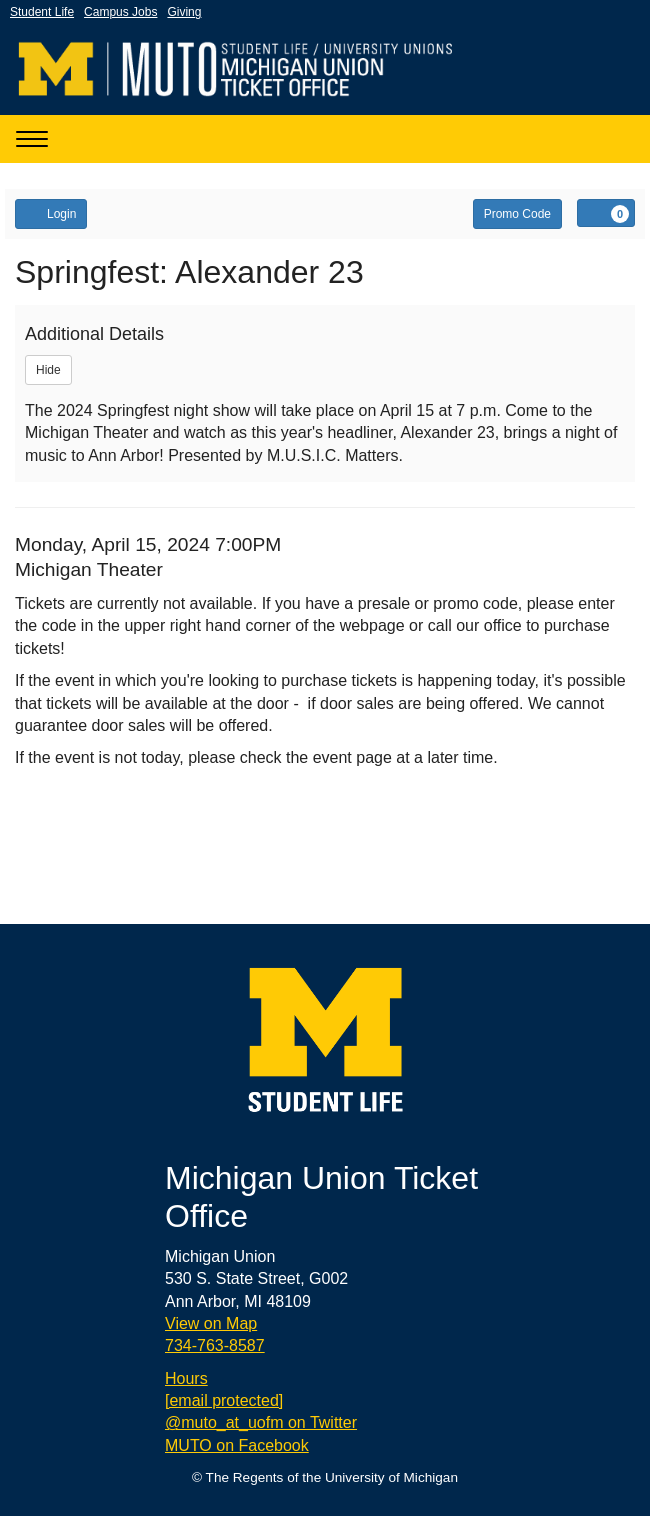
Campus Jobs (120, 12)
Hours (186, 1378)
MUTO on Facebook (237, 1445)
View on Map (211, 1323)
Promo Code (517, 214)
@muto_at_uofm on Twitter (261, 1422)
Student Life (42, 12)
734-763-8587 (215, 1345)
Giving (184, 12)
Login (51, 213)
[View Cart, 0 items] (606, 213)
